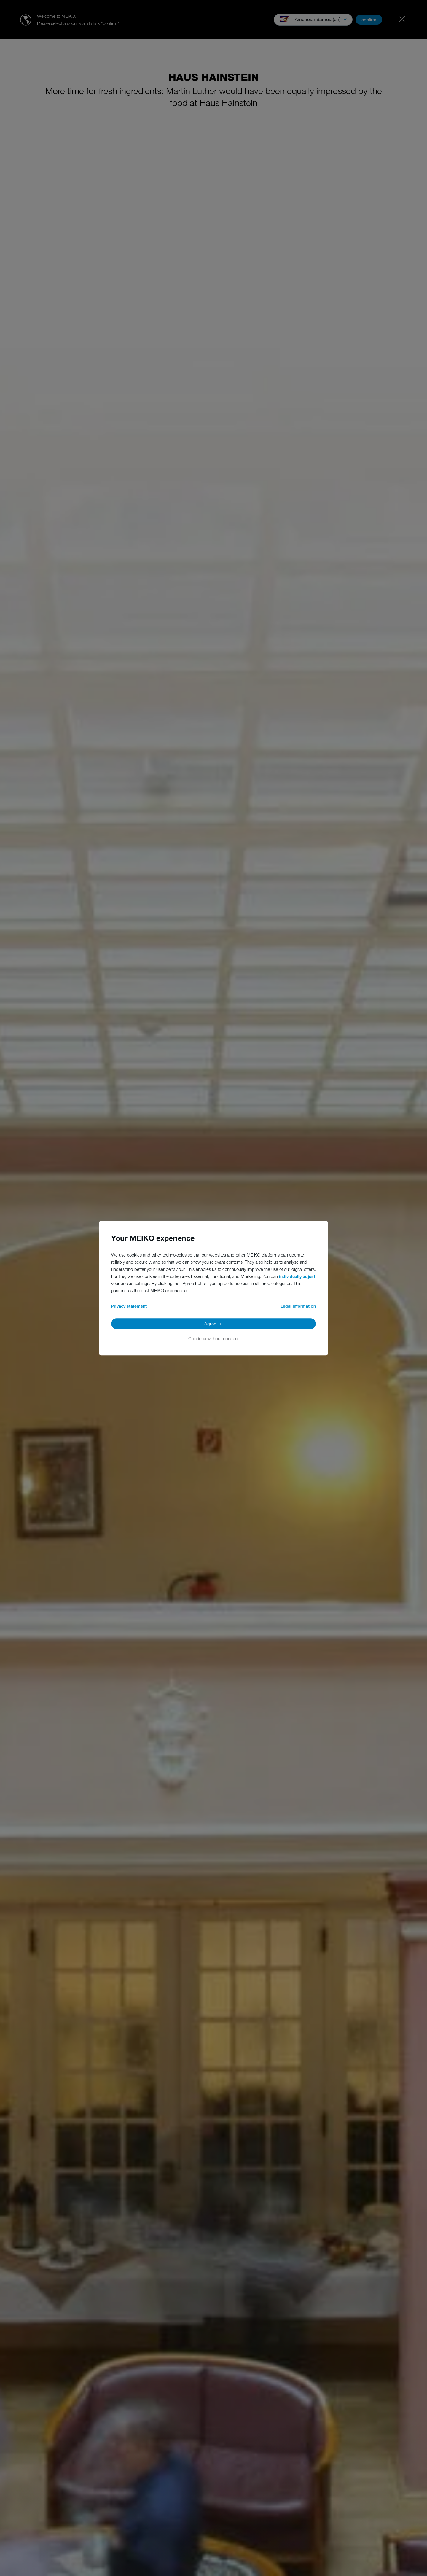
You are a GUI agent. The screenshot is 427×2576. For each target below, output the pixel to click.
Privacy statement (129, 1305)
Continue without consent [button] (213, 1338)
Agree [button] (210, 1323)
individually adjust (297, 1276)
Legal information (298, 1305)
